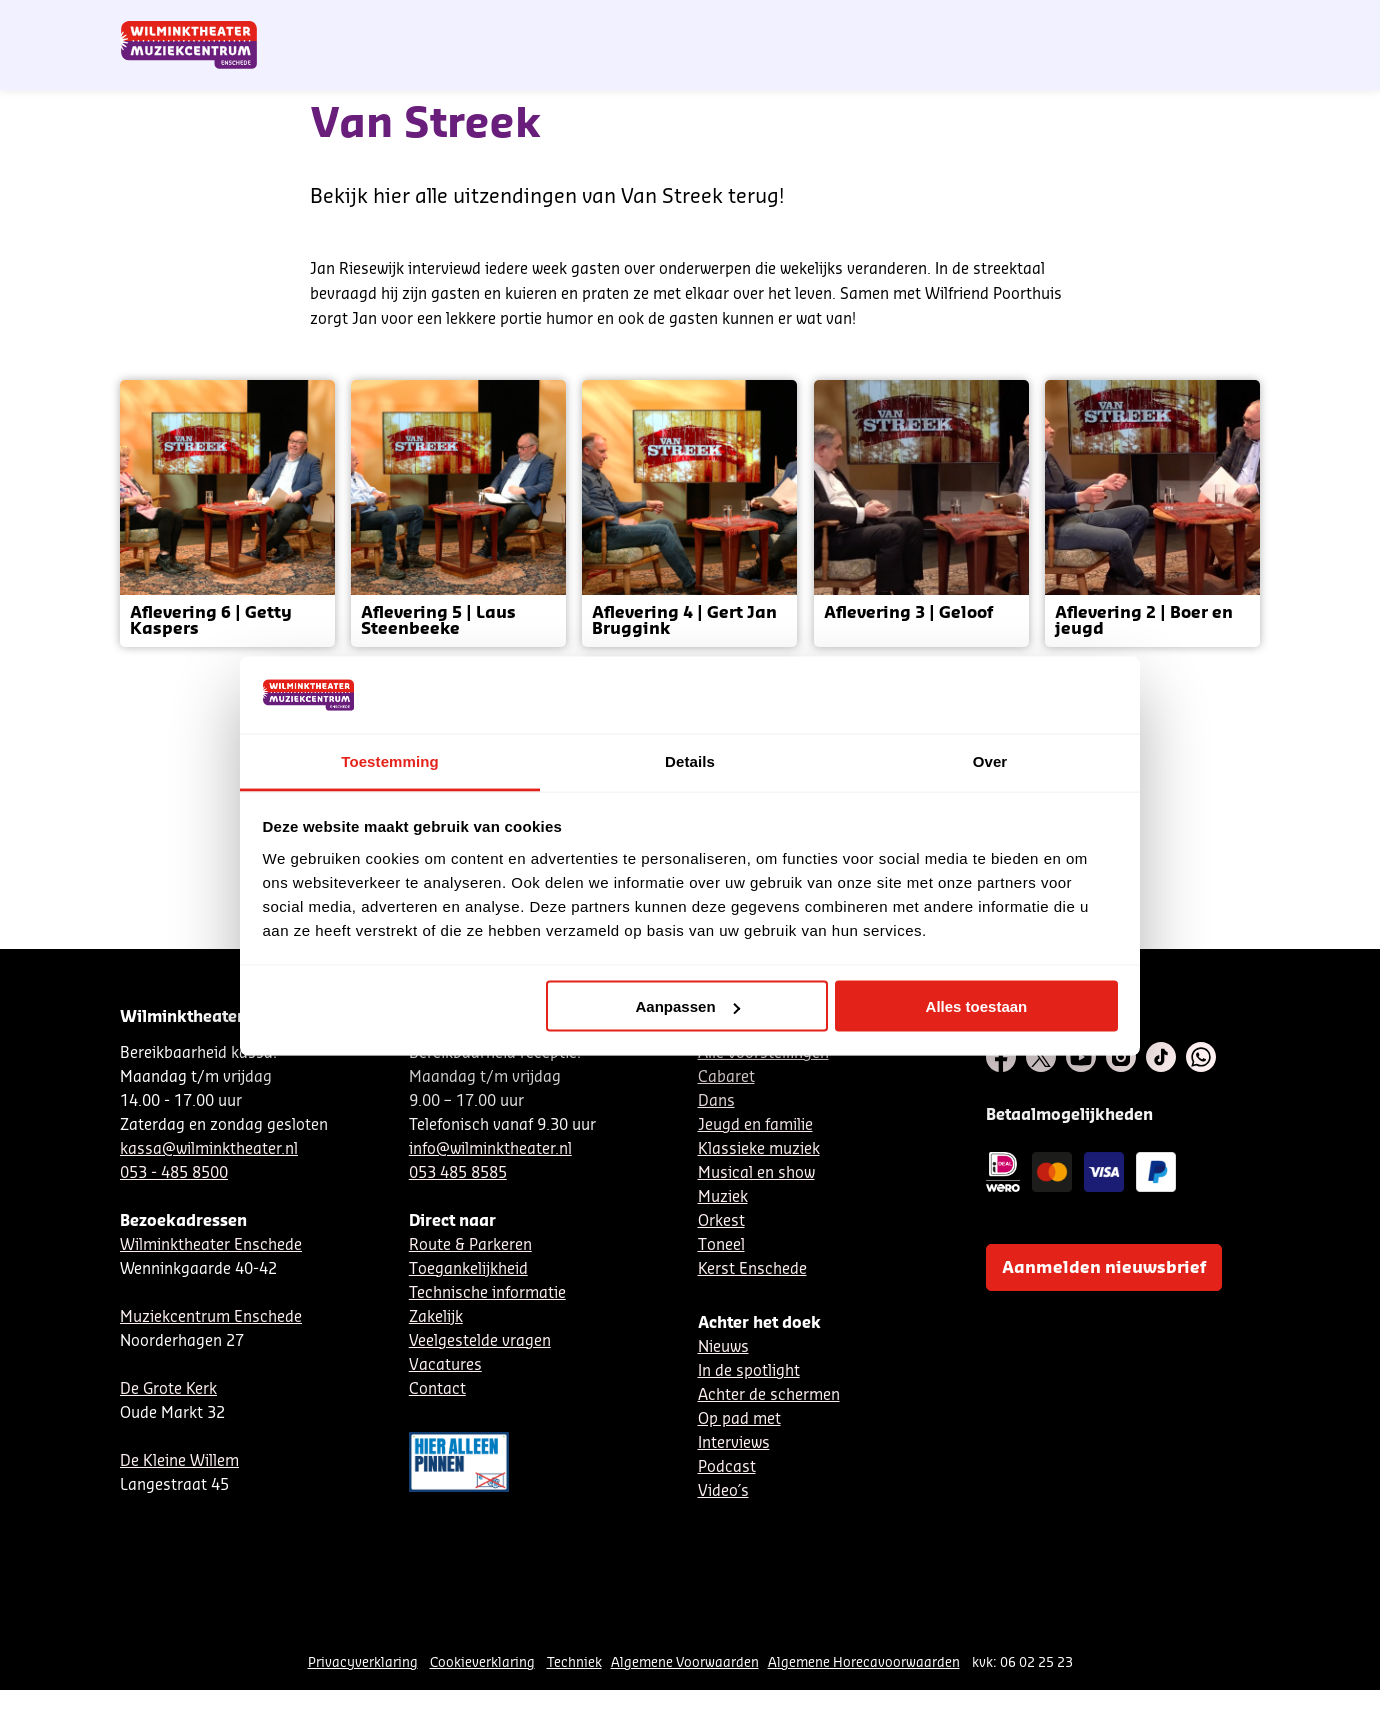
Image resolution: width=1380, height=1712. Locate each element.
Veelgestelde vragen (480, 1341)
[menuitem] (1219, 70)
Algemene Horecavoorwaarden (864, 1662)
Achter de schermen (769, 1395)
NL (913, 23)
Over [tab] (990, 760)
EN (979, 23)
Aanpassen (688, 1006)
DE (946, 23)
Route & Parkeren (470, 1245)
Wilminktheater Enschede (211, 1245)
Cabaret (726, 1077)
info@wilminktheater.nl (490, 1149)
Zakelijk (436, 1317)
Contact (1030, 23)
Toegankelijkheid (468, 1269)
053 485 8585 (458, 1173)
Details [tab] (690, 760)
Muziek (723, 1197)
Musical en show (756, 1173)
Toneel (721, 1245)
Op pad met (739, 1419)
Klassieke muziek (759, 1149)
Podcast (727, 1467)
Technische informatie (487, 1293)
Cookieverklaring (482, 1662)
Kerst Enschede (752, 1269)
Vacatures (445, 1365)
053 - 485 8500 (174, 1173)
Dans (716, 1101)
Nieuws (723, 1347)
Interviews (734, 1443)
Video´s (723, 1491)
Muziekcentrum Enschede (211, 1317)
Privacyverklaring (363, 1662)
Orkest (721, 1221)
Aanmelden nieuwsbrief (1104, 1268)
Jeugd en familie (755, 1125)
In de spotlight (749, 1371)
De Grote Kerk (168, 1389)
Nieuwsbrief (849, 23)
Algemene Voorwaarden (685, 1662)
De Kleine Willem (179, 1461)
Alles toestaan (977, 1006)
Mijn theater (1165, 23)
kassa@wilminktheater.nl (209, 1149)
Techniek (574, 1662)
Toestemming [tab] (390, 760)
